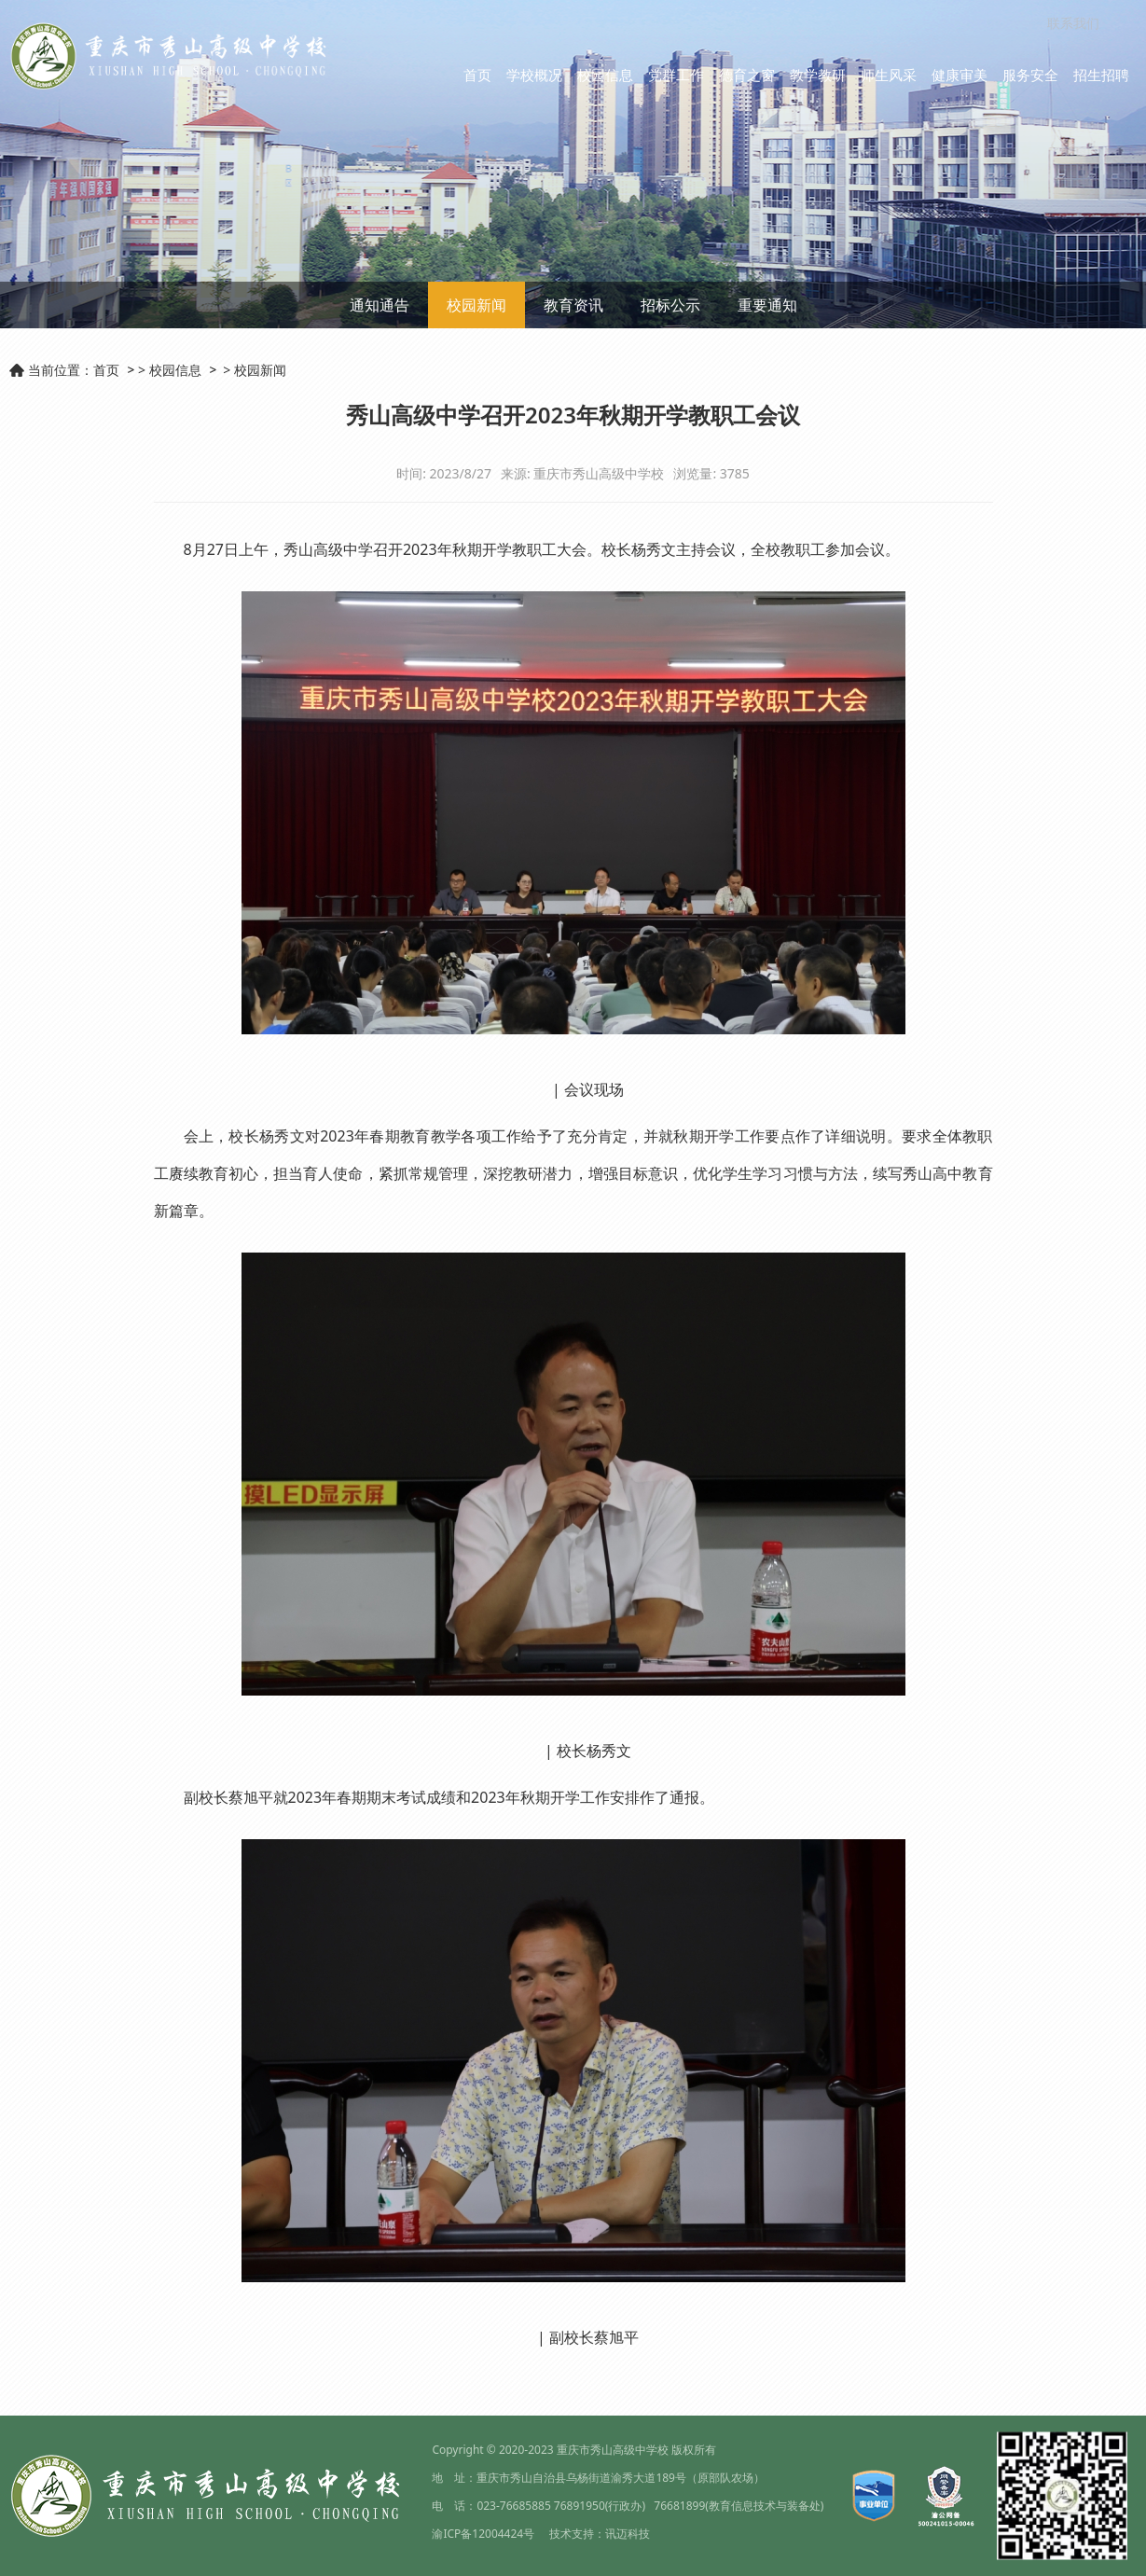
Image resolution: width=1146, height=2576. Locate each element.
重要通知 (767, 305)
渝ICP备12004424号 (483, 2533)
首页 (477, 74)
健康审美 (959, 74)
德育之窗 (747, 74)
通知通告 (379, 305)
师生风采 (889, 74)
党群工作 (676, 74)
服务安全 (1030, 74)
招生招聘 (1101, 74)
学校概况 (534, 74)
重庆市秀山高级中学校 (613, 2450)
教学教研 (818, 74)
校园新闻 (476, 305)
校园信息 (605, 74)
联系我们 (1073, 23)
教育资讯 (573, 305)
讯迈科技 (627, 2533)
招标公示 (670, 305)
